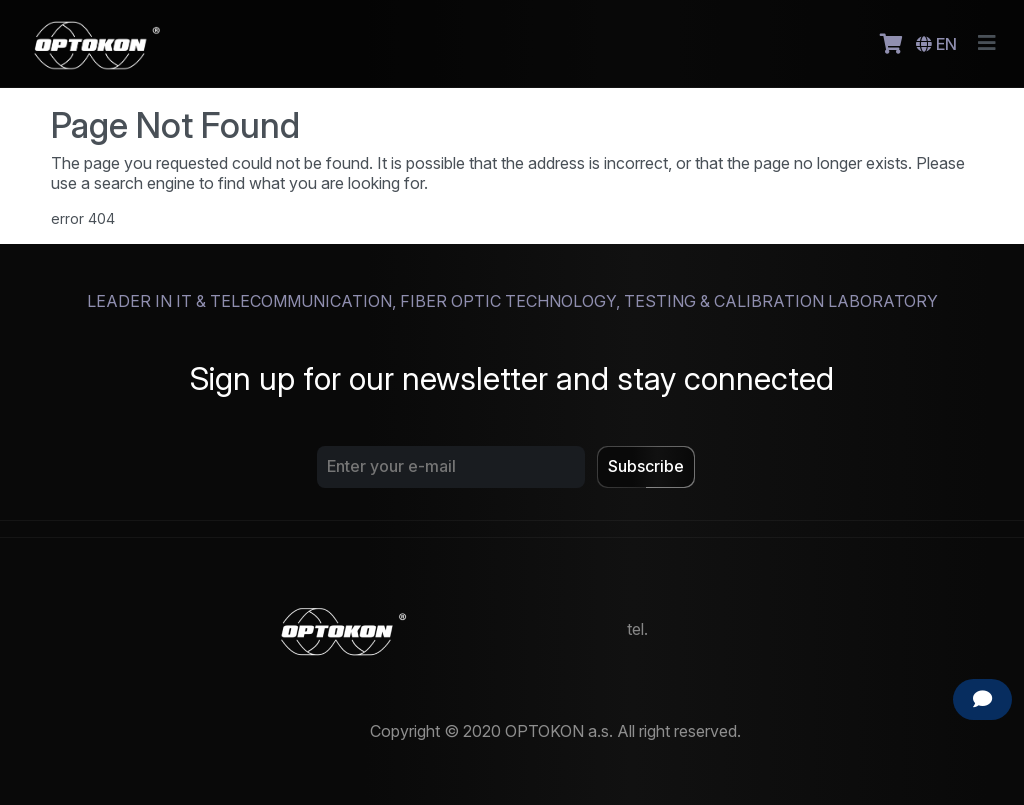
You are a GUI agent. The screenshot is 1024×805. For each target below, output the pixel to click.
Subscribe (646, 466)
